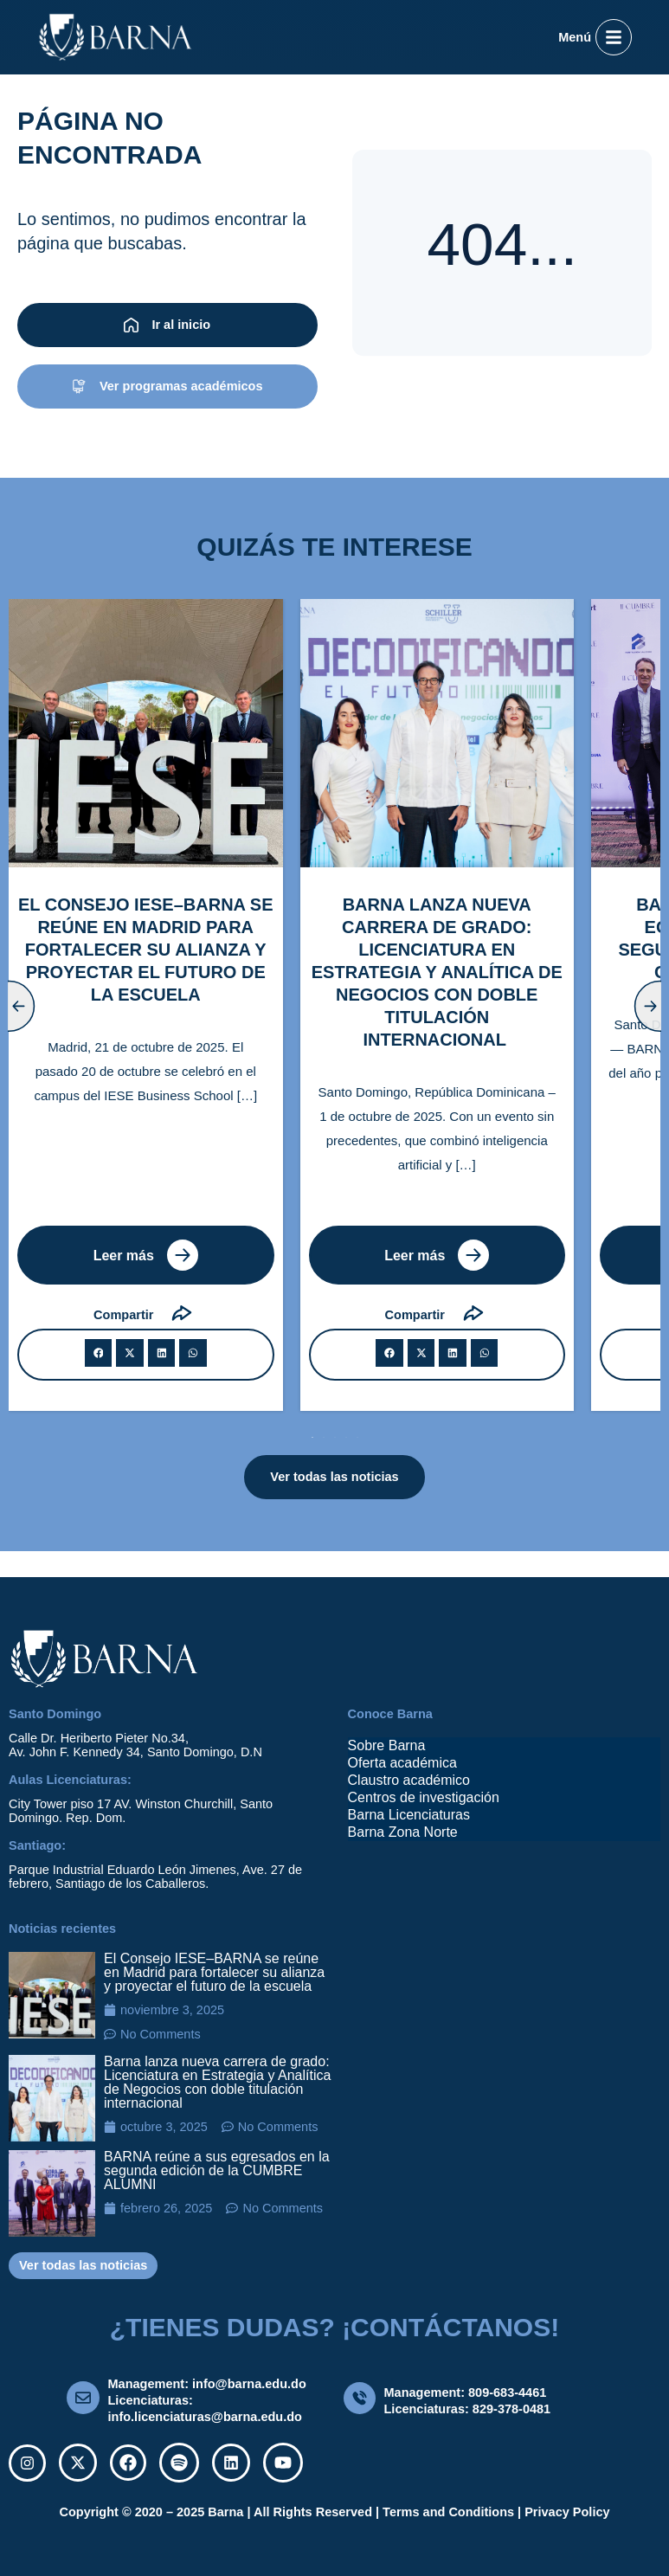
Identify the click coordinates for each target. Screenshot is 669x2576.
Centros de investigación (423, 1797)
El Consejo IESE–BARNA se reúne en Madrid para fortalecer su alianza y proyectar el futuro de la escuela (214, 1972)
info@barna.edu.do (249, 2384)
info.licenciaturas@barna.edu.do (205, 2417)
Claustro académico (409, 1780)
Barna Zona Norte (403, 1832)
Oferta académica (402, 1762)
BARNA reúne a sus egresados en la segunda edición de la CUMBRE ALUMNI (217, 2170)
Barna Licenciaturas (409, 1814)
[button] (99, 1353)
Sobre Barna (387, 1745)
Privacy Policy (566, 2512)
